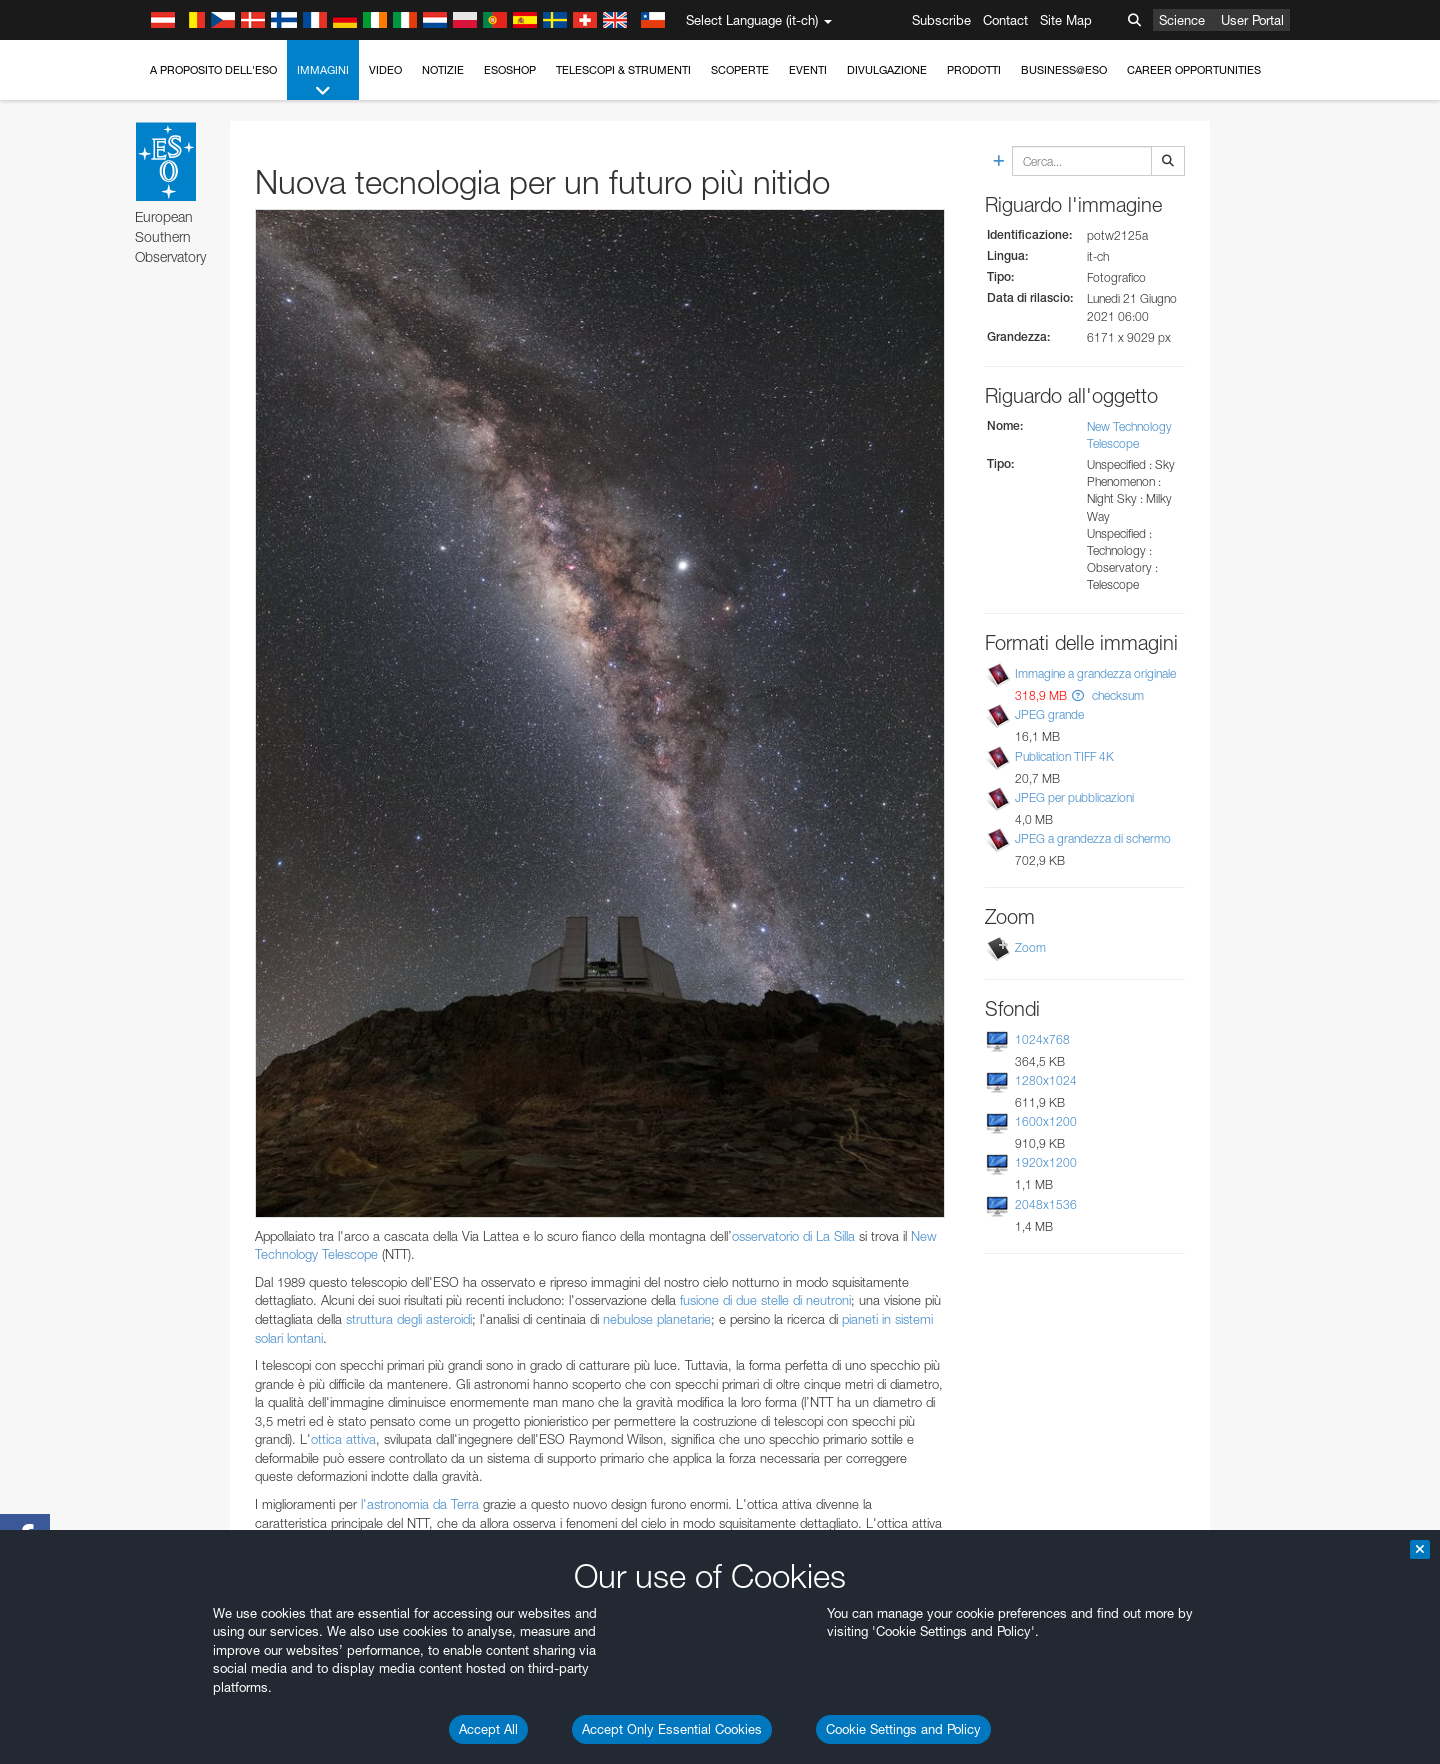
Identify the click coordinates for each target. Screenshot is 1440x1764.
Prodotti (974, 70)
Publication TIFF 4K (1064, 756)
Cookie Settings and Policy (903, 1729)
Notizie (443, 70)
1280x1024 (1046, 1080)
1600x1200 (1046, 1121)
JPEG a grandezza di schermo (1093, 838)
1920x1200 (1046, 1162)
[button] (1078, 695)
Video (385, 70)
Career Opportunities (1194, 70)
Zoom (1030, 947)
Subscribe (941, 20)
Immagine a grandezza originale (1095, 673)
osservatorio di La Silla (795, 1236)
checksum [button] (1116, 695)
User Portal (1252, 20)
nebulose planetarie (657, 1319)
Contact (1005, 20)
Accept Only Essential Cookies (672, 1729)
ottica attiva (343, 1439)
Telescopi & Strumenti (623, 70)
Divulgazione (887, 70)
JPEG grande (1049, 714)
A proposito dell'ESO (213, 70)
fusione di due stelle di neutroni (765, 1300)
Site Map (1066, 20)
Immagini (323, 81)
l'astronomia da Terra (420, 1504)
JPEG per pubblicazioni (1074, 797)
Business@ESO (1064, 70)
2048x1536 (1046, 1204)
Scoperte (740, 70)
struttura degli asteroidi (409, 1319)
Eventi (808, 70)
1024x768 (1042, 1039)
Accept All (488, 1729)
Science (1182, 20)
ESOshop (510, 70)
